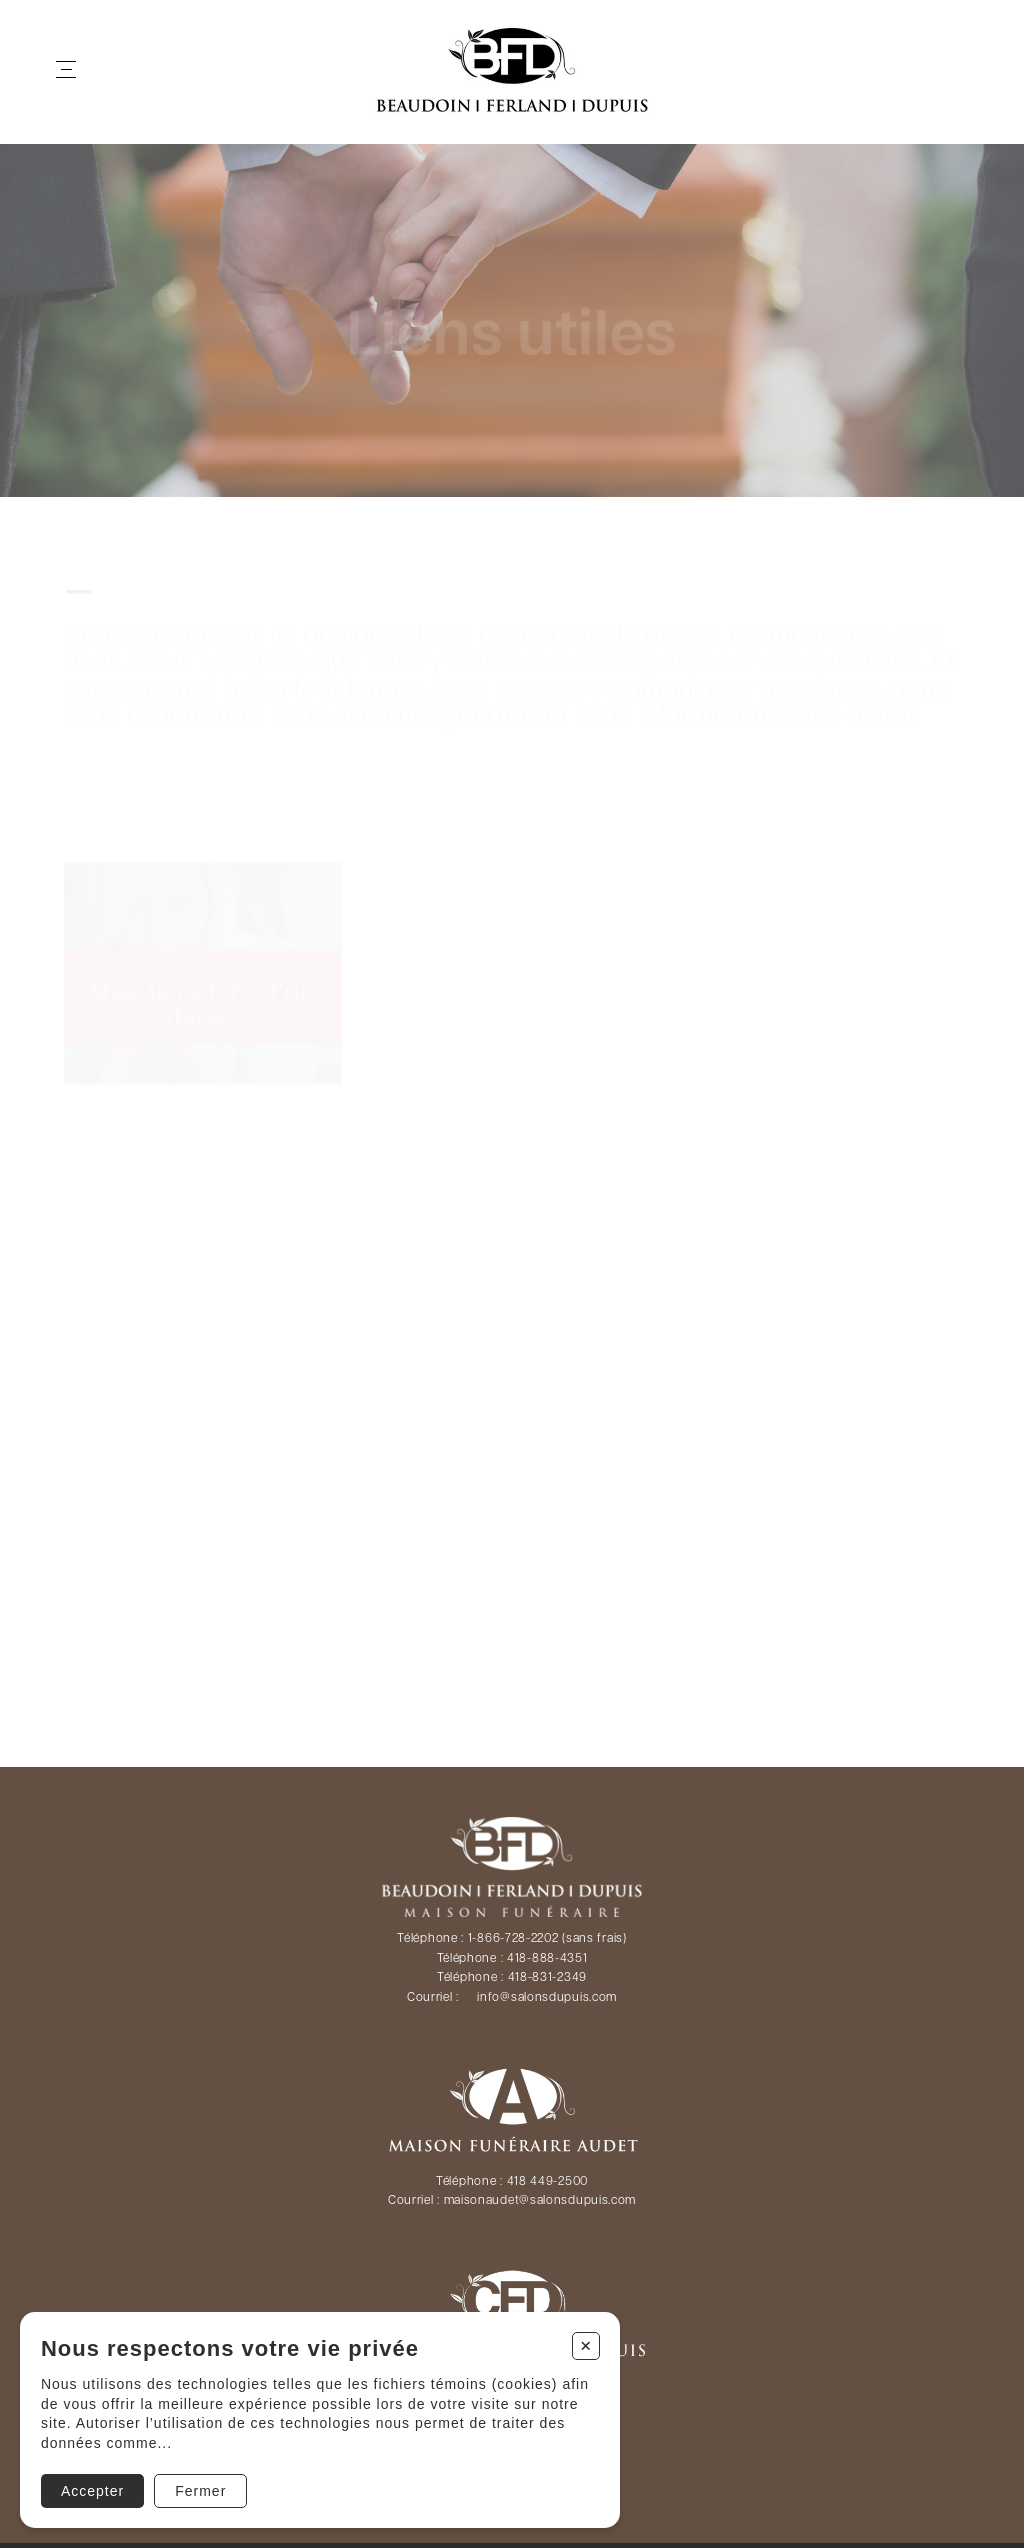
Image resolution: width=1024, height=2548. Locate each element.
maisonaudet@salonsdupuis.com (540, 2201)
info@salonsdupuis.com (547, 1998)
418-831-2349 (547, 1978)
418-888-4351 (547, 1959)
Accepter (92, 2491)
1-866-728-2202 (513, 1939)
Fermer (200, 2491)
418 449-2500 (547, 2182)
